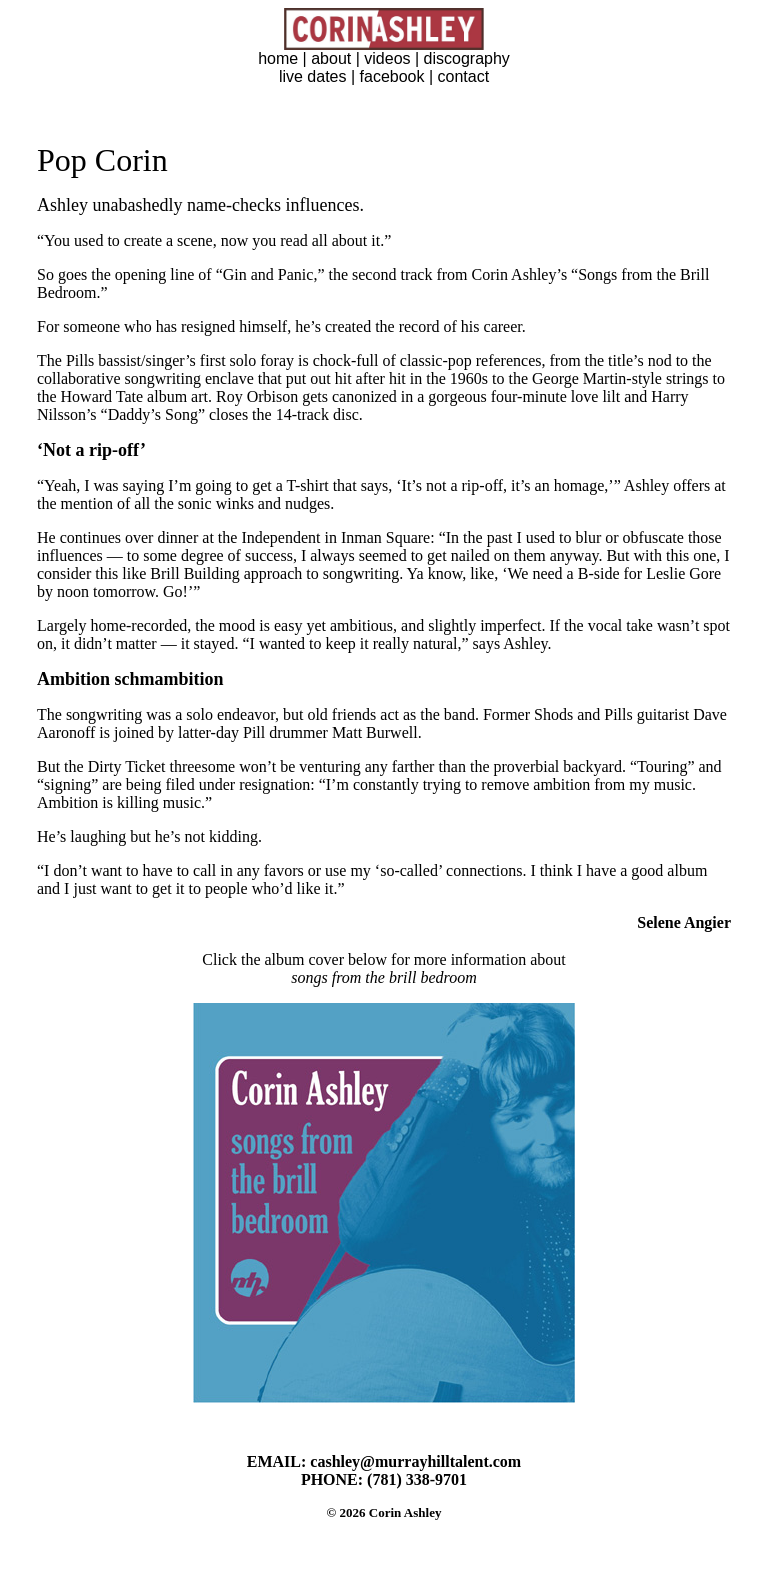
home (278, 58)
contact (464, 76)
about (331, 58)
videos (387, 58)
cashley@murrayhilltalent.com (415, 1461)
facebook (392, 76)
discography (467, 58)
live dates (313, 76)
